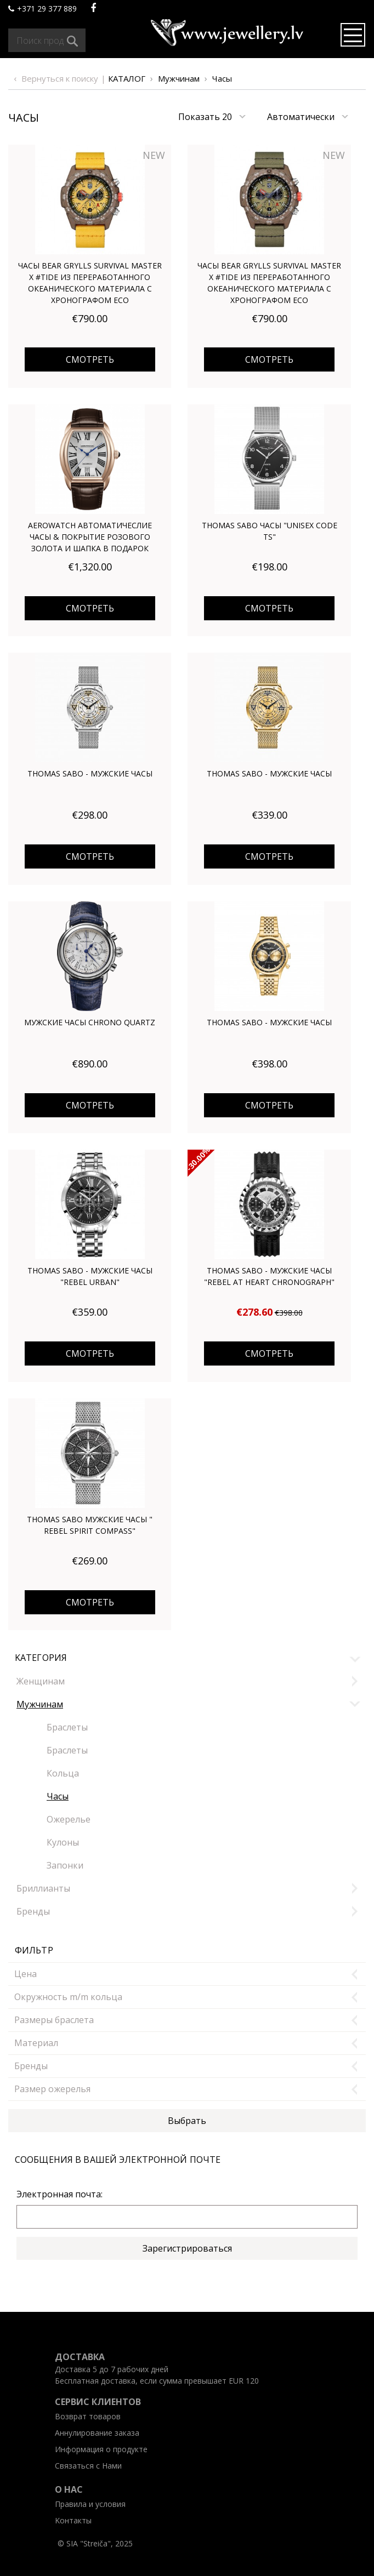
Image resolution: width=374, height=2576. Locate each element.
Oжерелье (68, 1819)
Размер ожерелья (52, 2089)
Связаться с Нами (88, 2465)
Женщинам (40, 1681)
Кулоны (63, 1842)
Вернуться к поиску (59, 78)
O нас (69, 2489)
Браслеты (67, 1727)
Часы (222, 78)
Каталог (126, 78)
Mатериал (36, 2043)
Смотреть (90, 359)
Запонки (65, 1865)
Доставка (80, 2357)
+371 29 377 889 (42, 8)
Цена (25, 1974)
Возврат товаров (88, 2416)
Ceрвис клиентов (98, 2402)
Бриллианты (43, 1888)
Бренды (33, 1911)
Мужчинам (179, 78)
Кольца (63, 1773)
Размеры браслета (54, 2020)
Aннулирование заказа (97, 2433)
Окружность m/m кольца (68, 1997)
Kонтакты (73, 2520)
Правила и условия (90, 2504)
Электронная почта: (59, 2194)
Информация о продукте (101, 2449)
